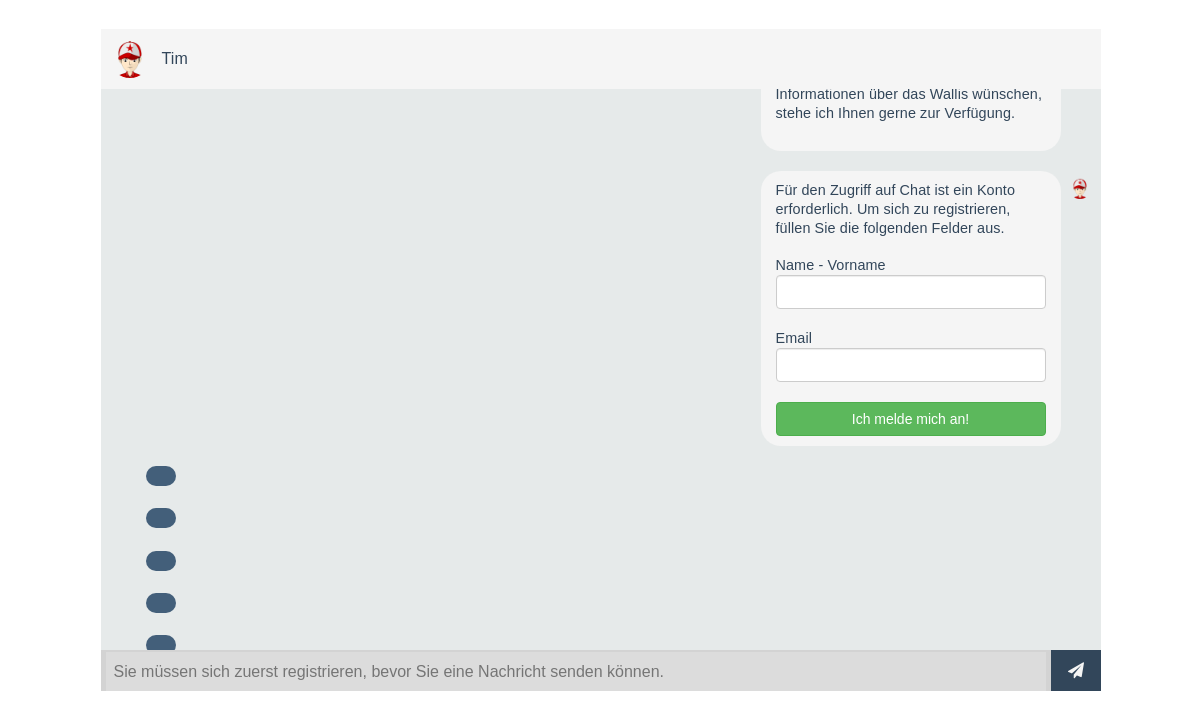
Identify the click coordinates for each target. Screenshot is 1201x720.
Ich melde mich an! (911, 419)
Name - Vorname (831, 265)
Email (794, 338)
